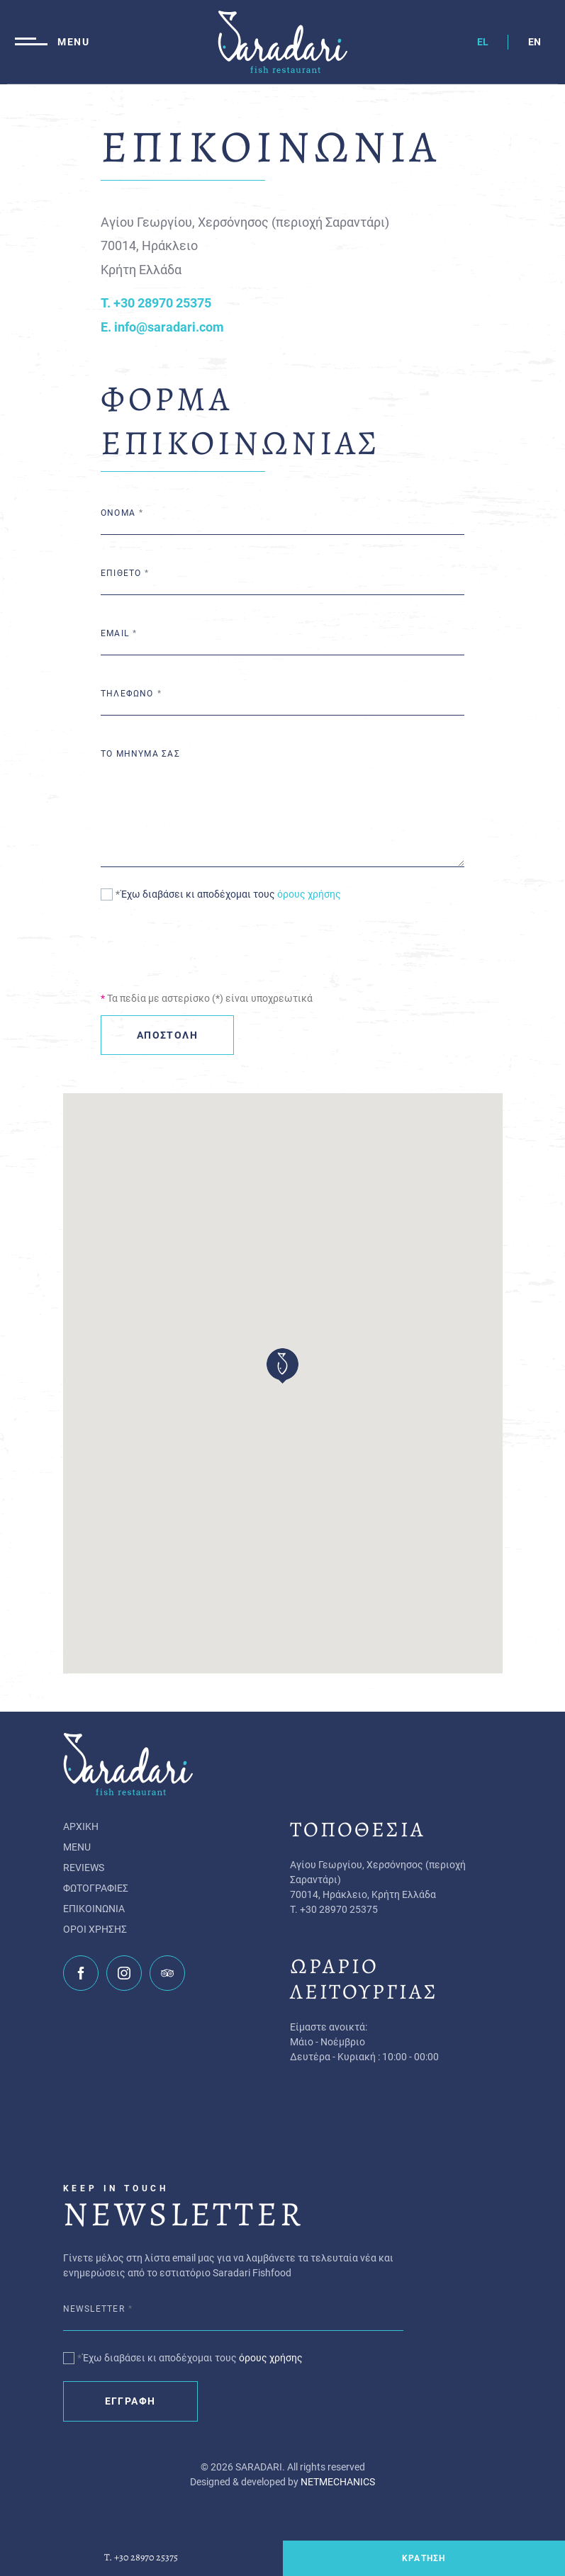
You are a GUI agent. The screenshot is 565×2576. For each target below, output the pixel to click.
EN (534, 41)
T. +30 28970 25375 (141, 2558)
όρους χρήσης (309, 894)
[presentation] (208, 945)
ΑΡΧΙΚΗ (81, 1826)
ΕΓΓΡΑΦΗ (130, 2401)
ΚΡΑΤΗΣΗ (424, 2558)
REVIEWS (83, 1867)
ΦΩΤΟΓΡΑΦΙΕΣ (95, 1888)
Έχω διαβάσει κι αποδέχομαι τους (231, 894)
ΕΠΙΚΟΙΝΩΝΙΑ (94, 1908)
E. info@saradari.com (162, 327)
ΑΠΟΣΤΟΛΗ (167, 1035)
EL (482, 41)
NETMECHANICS (338, 2481)
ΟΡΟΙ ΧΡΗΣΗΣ (95, 1929)
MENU (77, 1847)
